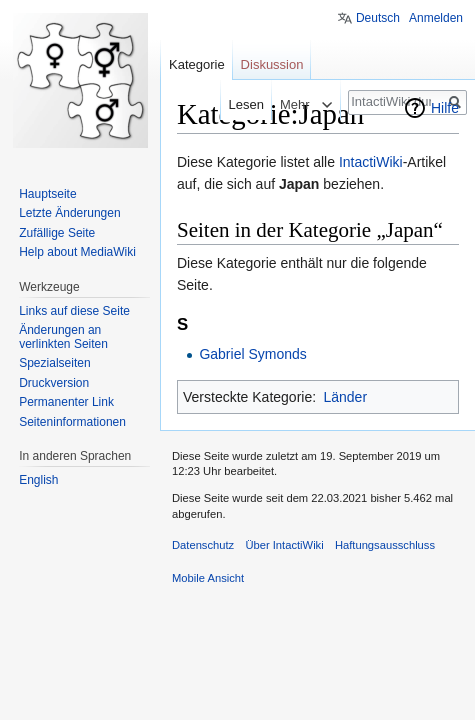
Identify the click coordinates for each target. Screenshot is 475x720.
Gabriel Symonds (252, 354)
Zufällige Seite (57, 233)
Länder (345, 397)
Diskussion (272, 64)
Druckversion (54, 383)
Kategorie (197, 64)
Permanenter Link (66, 402)
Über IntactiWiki (284, 545)
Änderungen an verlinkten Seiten (63, 337)
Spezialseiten (54, 363)
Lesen (232, 104)
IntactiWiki (371, 162)
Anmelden (436, 18)
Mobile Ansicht (208, 578)
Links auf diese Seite (74, 311)
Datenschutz (203, 545)
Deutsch (378, 18)
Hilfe (445, 108)
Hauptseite (47, 194)
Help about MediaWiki (77, 252)
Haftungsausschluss (385, 545)
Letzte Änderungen (69, 213)
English (38, 480)
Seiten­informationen (72, 422)
